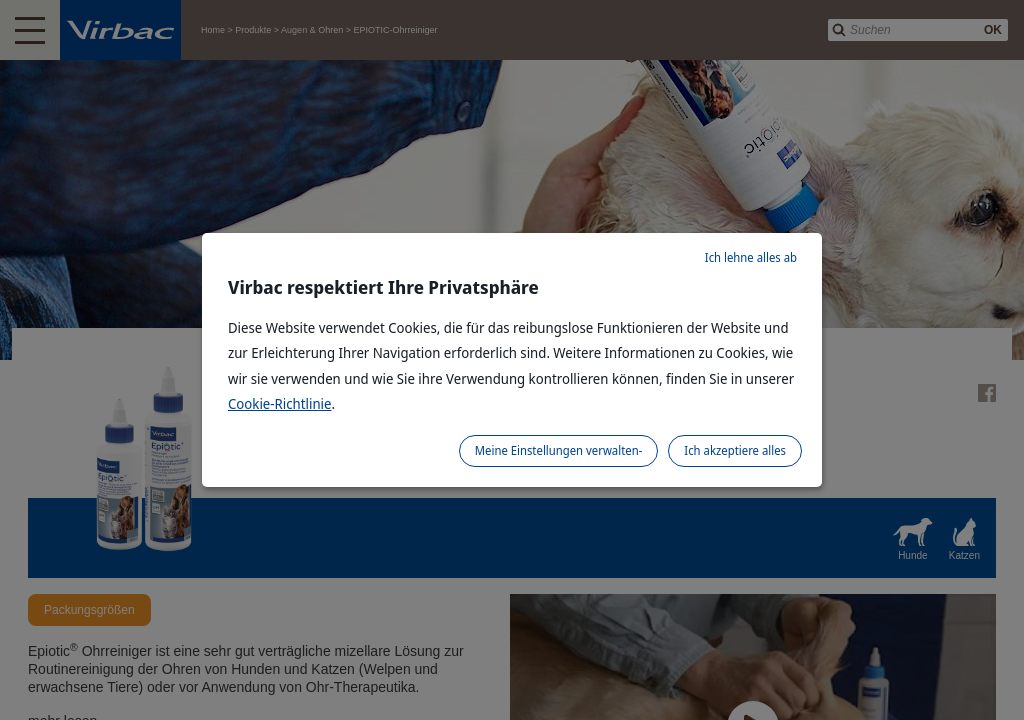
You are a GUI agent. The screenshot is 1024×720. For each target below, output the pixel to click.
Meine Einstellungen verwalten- (559, 450)
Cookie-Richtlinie (280, 403)
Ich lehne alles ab (751, 257)
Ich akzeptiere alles (735, 450)
